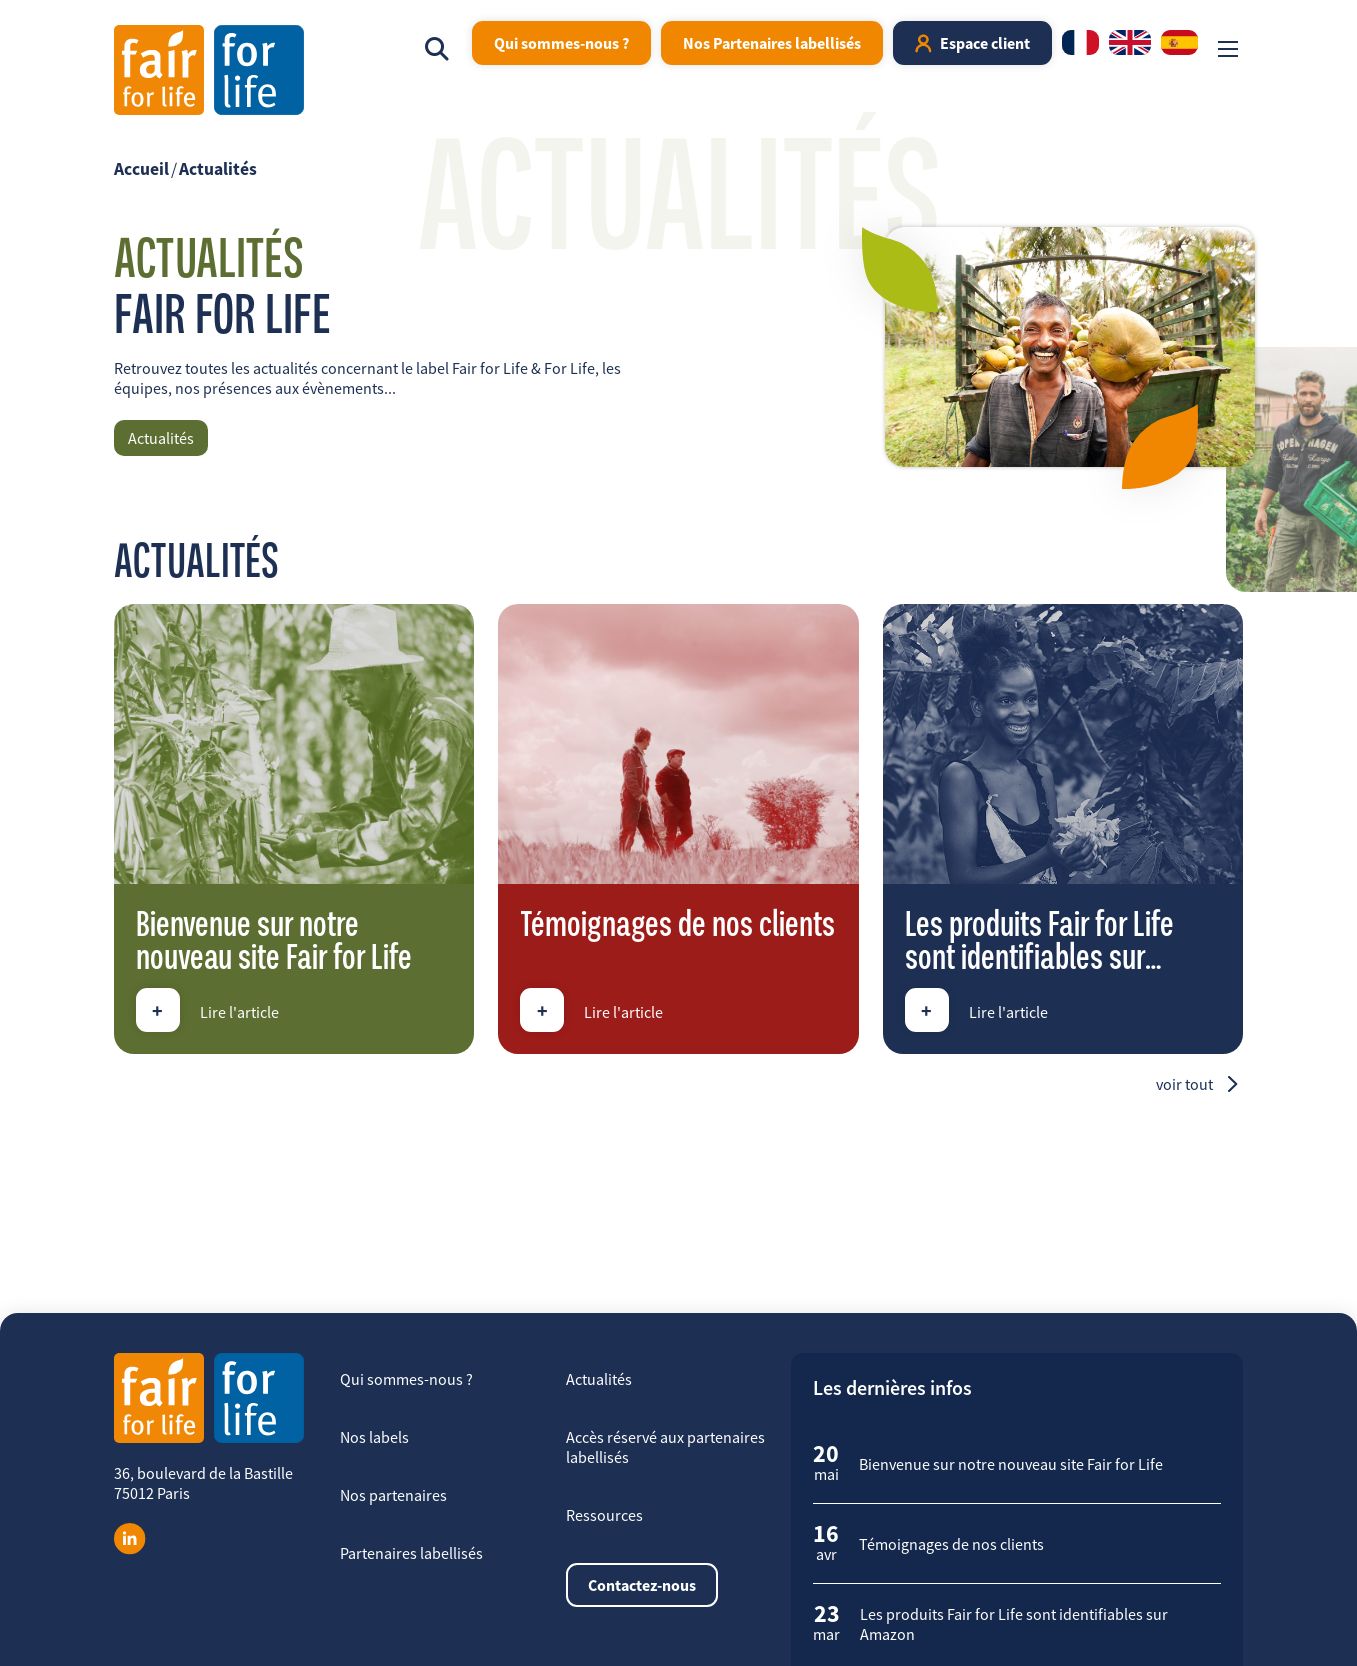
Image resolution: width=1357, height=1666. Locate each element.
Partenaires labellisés (411, 1553)
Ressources (604, 1515)
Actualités (218, 169)
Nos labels (374, 1437)
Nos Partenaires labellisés (772, 43)
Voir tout (1184, 1084)
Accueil (141, 169)
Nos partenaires (393, 1495)
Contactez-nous (642, 1585)
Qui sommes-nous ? (561, 43)
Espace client (985, 43)
